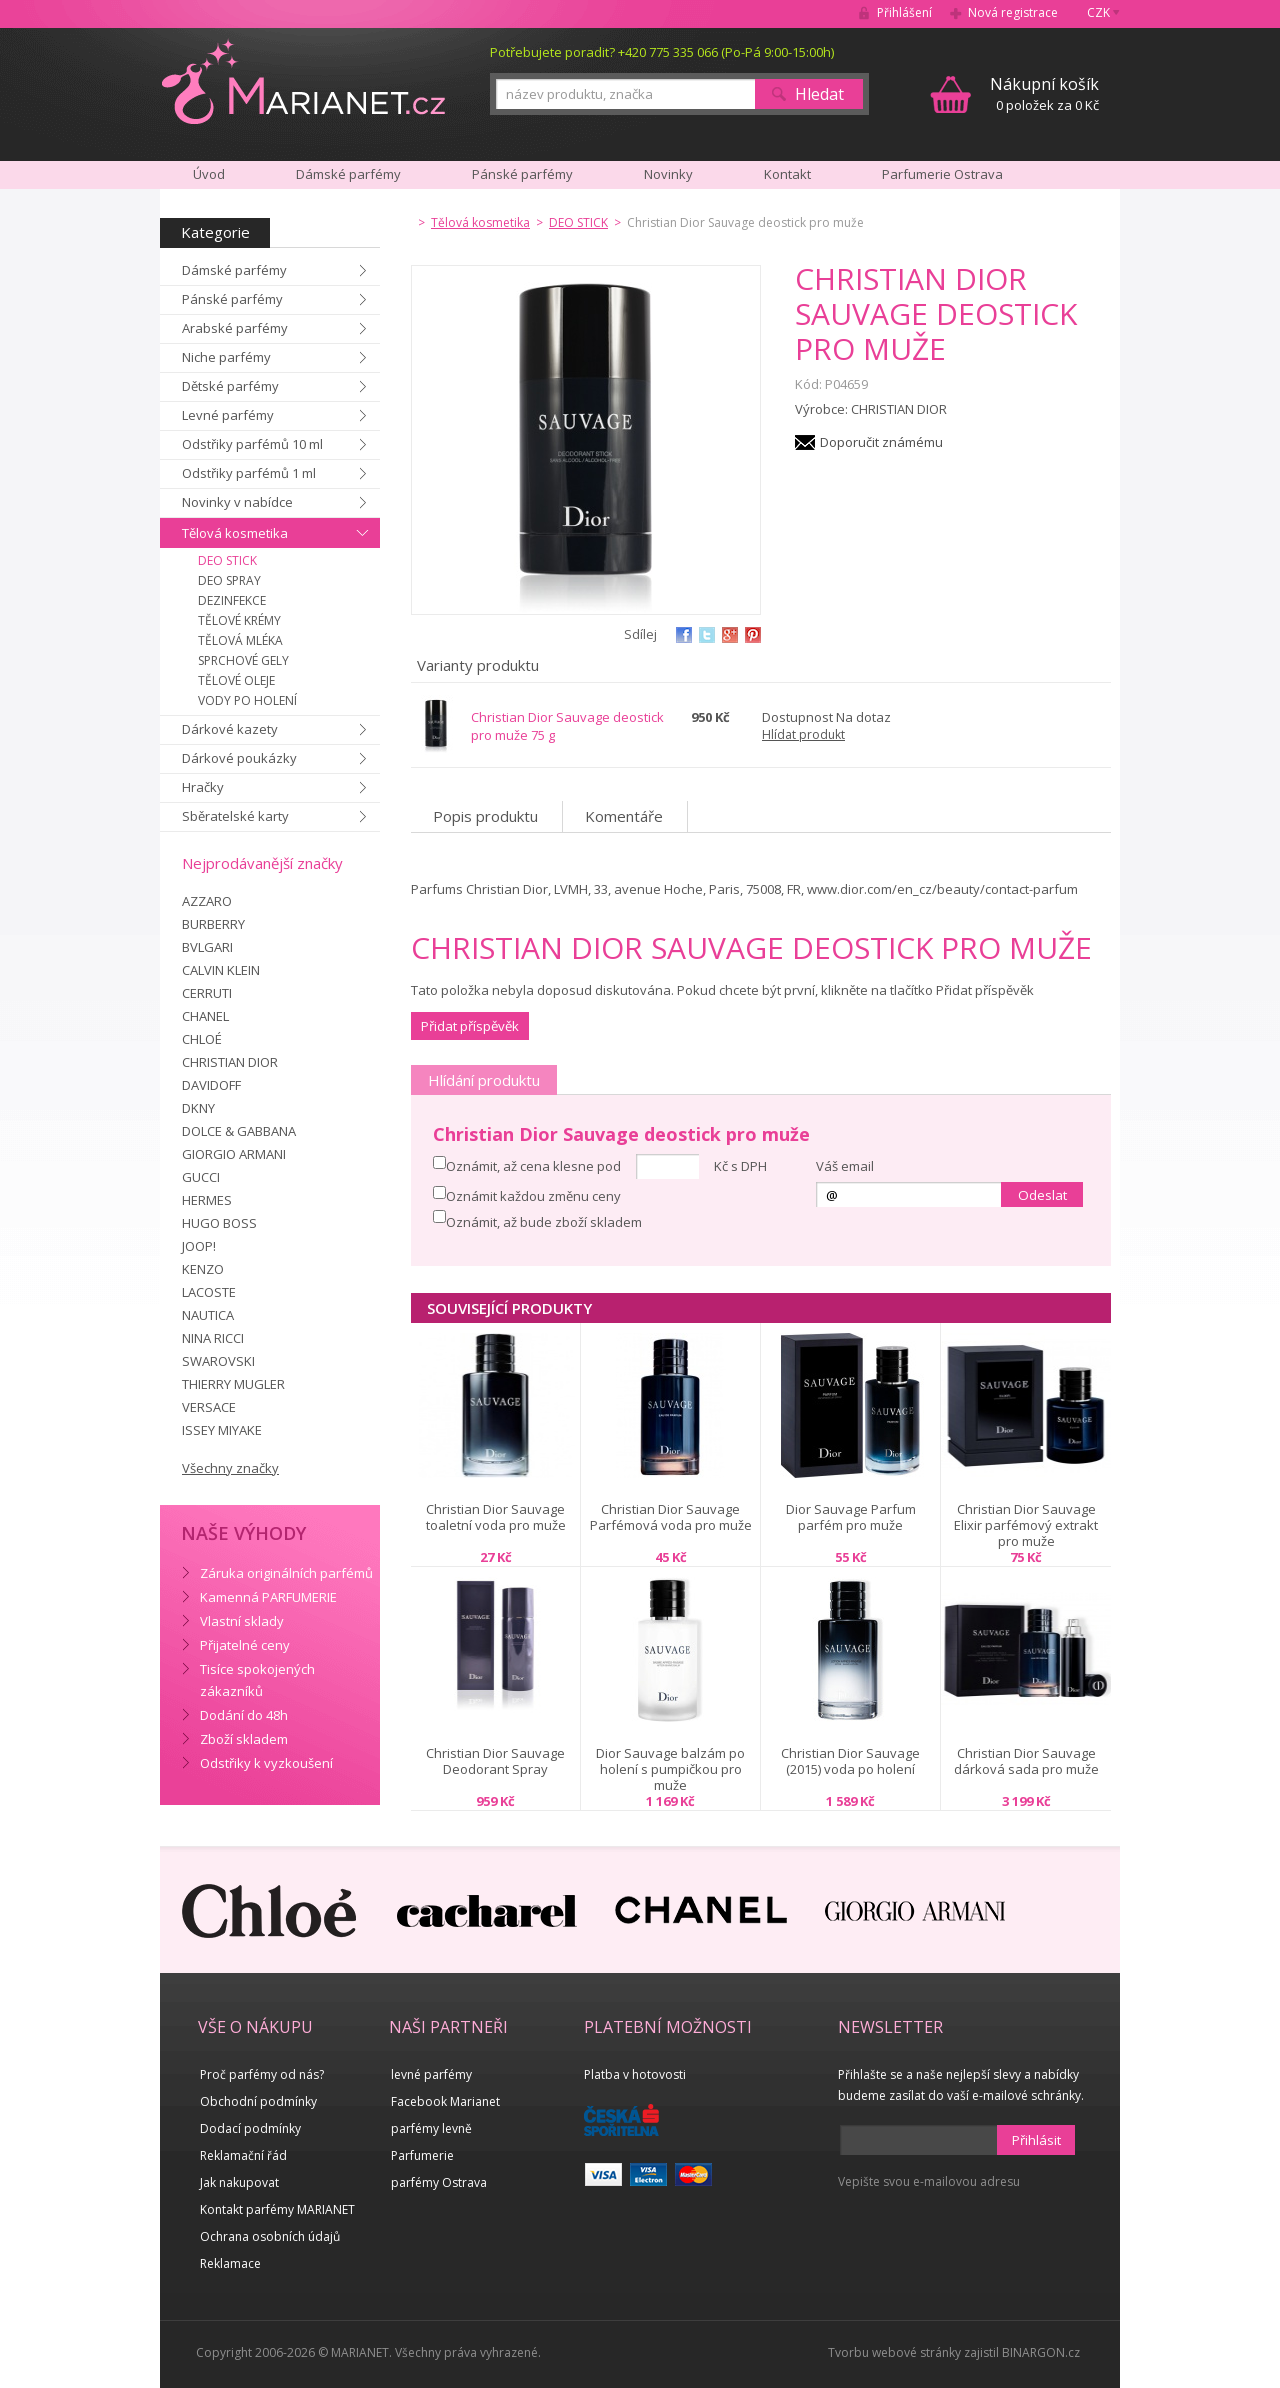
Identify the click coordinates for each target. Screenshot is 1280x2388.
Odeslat (1042, 1195)
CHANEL (205, 1016)
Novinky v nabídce (237, 502)
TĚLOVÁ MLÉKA (240, 640)
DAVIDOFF (211, 1085)
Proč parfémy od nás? (262, 2074)
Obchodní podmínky (258, 2101)
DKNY (198, 1108)
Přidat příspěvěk (470, 1026)
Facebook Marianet (445, 2101)
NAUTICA (208, 1315)
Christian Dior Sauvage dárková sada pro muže (1026, 1761)
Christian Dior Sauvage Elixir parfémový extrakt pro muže (1026, 1525)
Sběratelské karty (235, 816)
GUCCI (201, 1177)
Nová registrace (1013, 12)
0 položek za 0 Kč (1044, 93)
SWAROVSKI (218, 1361)
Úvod (209, 174)
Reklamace (230, 2263)
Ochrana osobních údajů (270, 2236)
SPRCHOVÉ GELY (243, 660)
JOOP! (199, 1246)
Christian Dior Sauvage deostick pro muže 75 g (567, 726)
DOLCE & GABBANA (239, 1131)
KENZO (203, 1269)
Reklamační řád (243, 2155)
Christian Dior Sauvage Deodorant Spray (495, 1761)
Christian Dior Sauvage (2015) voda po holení (850, 1761)
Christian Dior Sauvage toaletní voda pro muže (496, 1517)
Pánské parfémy (232, 299)
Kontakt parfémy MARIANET (277, 2209)
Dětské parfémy (230, 386)
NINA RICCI (213, 1338)
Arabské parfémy (235, 328)
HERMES (207, 1200)
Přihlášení (904, 12)
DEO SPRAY (229, 580)
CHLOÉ (202, 1039)
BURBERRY (213, 924)
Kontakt (787, 174)
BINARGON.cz (1041, 2352)
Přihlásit (1036, 2140)
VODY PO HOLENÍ (247, 700)
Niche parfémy (226, 357)
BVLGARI (207, 947)
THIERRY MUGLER (233, 1384)
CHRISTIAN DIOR (230, 1062)
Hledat (819, 94)
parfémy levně (431, 2128)
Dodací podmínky (250, 2128)
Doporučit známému (881, 442)
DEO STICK (227, 560)
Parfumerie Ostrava (942, 174)
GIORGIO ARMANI (234, 1154)
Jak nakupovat (239, 2182)
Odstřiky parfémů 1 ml (249, 473)
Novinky (668, 174)
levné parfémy (431, 2074)
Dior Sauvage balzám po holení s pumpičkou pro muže (670, 1769)
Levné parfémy (228, 415)
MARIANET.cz (303, 81)
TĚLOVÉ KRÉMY (239, 620)
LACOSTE (209, 1292)
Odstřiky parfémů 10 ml (252, 444)
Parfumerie (422, 2155)
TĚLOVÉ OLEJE (236, 680)
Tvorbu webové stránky (894, 2352)
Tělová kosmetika (235, 533)
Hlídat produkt (803, 734)
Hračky (203, 787)
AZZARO (207, 901)
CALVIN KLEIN (221, 970)
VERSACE (209, 1407)
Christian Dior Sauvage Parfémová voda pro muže (671, 1517)
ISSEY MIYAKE (222, 1430)
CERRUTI (207, 993)
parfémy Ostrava (439, 2182)
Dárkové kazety (230, 729)
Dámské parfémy (234, 270)
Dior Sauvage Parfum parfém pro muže (851, 1517)
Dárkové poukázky (239, 758)
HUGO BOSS (219, 1223)
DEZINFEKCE (232, 600)
